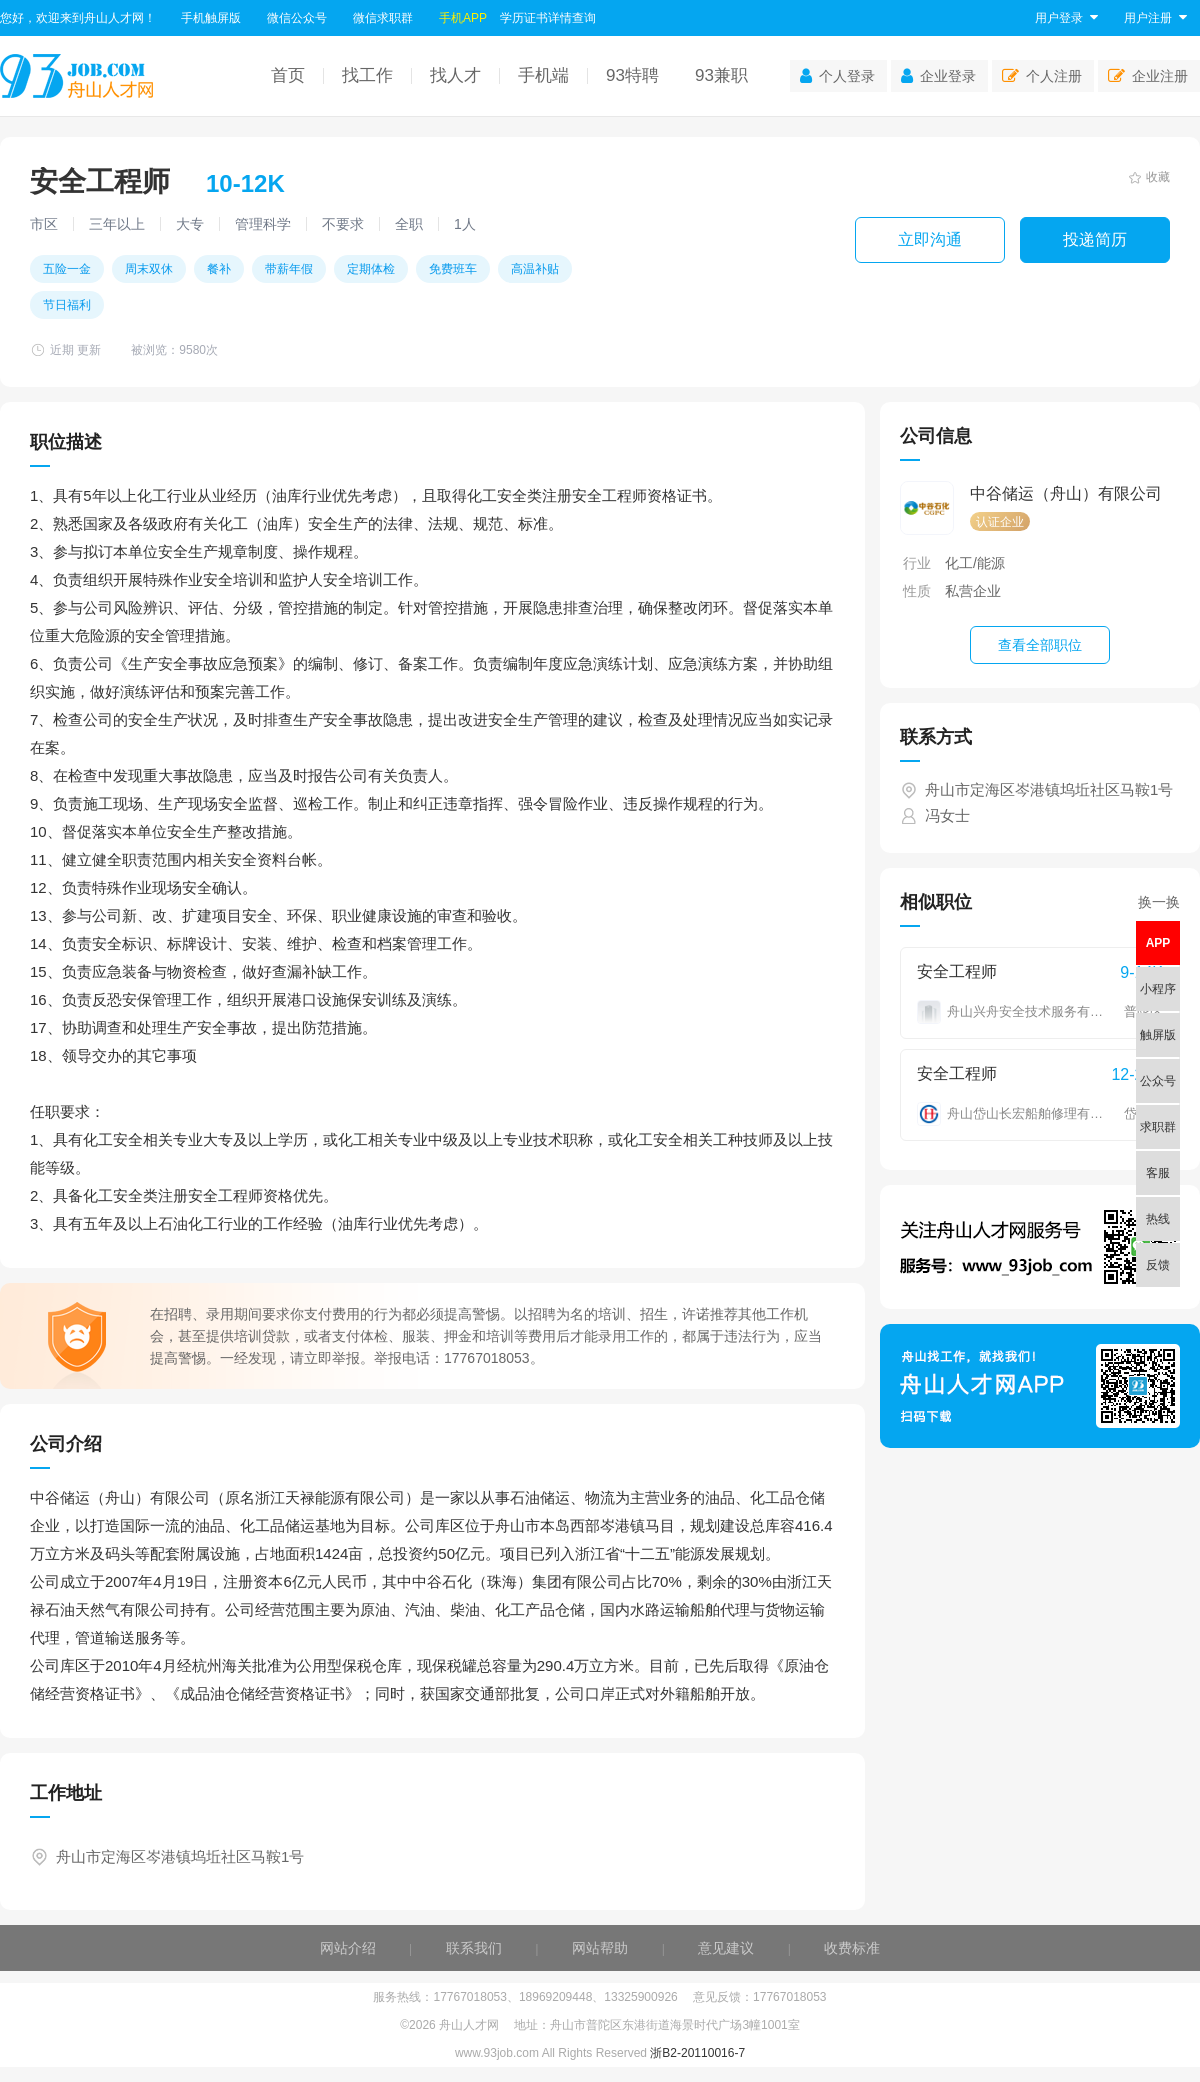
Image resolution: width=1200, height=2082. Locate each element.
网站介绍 (348, 1948)
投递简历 (1095, 239)
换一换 (1159, 902)
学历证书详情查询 (548, 18)
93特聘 (632, 75)
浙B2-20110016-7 (697, 2053)
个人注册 (1042, 76)
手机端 (543, 75)
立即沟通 (930, 239)
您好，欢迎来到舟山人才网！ (78, 18)
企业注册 (1148, 76)
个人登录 (837, 76)
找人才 (455, 75)
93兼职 (721, 75)
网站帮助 (600, 1948)
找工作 (367, 75)
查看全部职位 (1040, 645)
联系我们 (474, 1948)
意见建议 (726, 1948)
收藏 (1149, 177)
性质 (917, 591)
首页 (288, 75)
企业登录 (938, 76)
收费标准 (852, 1948)
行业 (917, 563)
